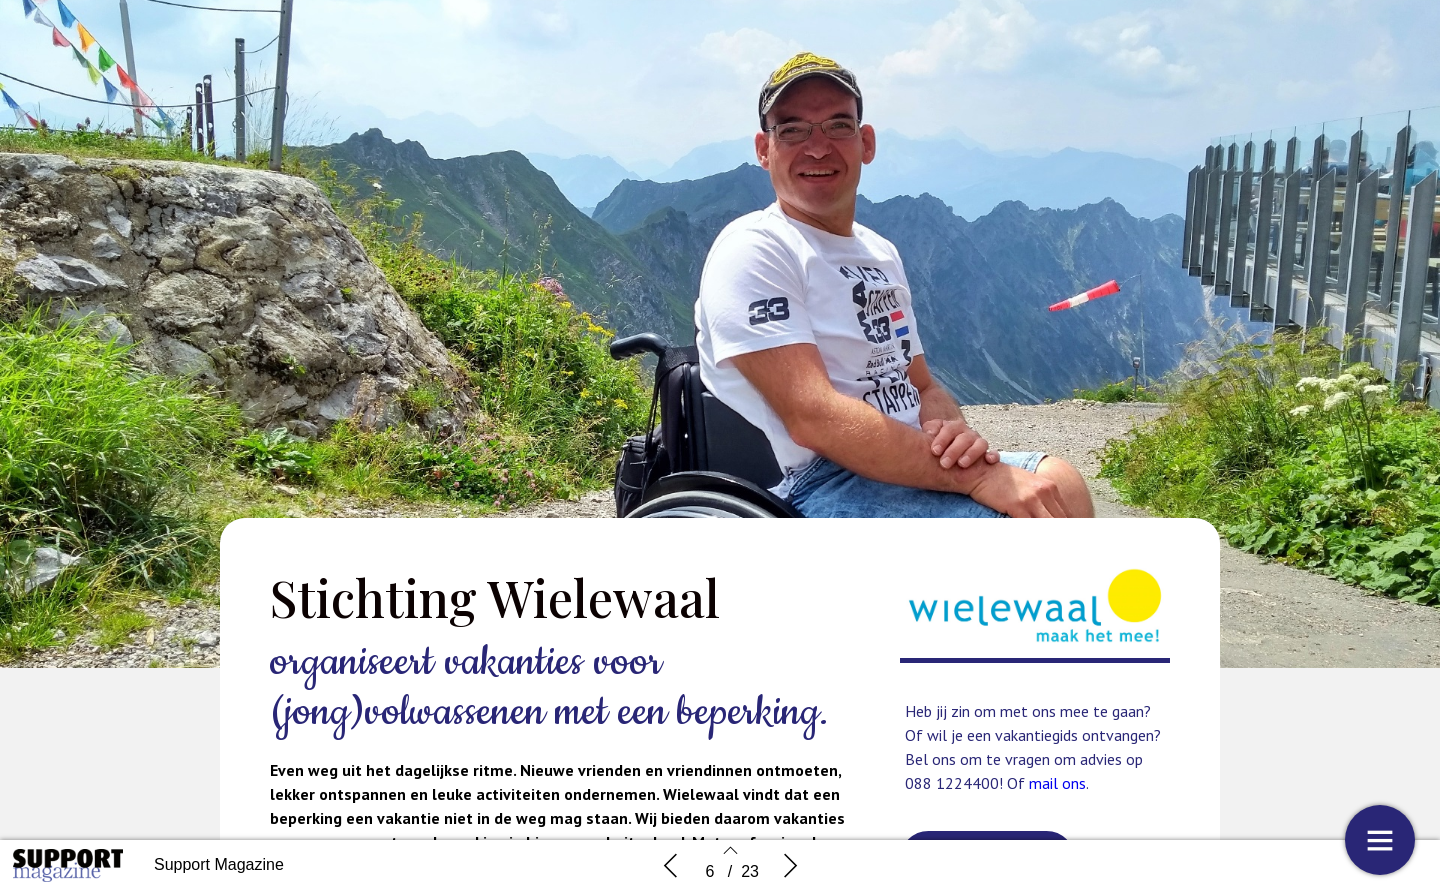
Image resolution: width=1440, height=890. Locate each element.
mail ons (1057, 783)
